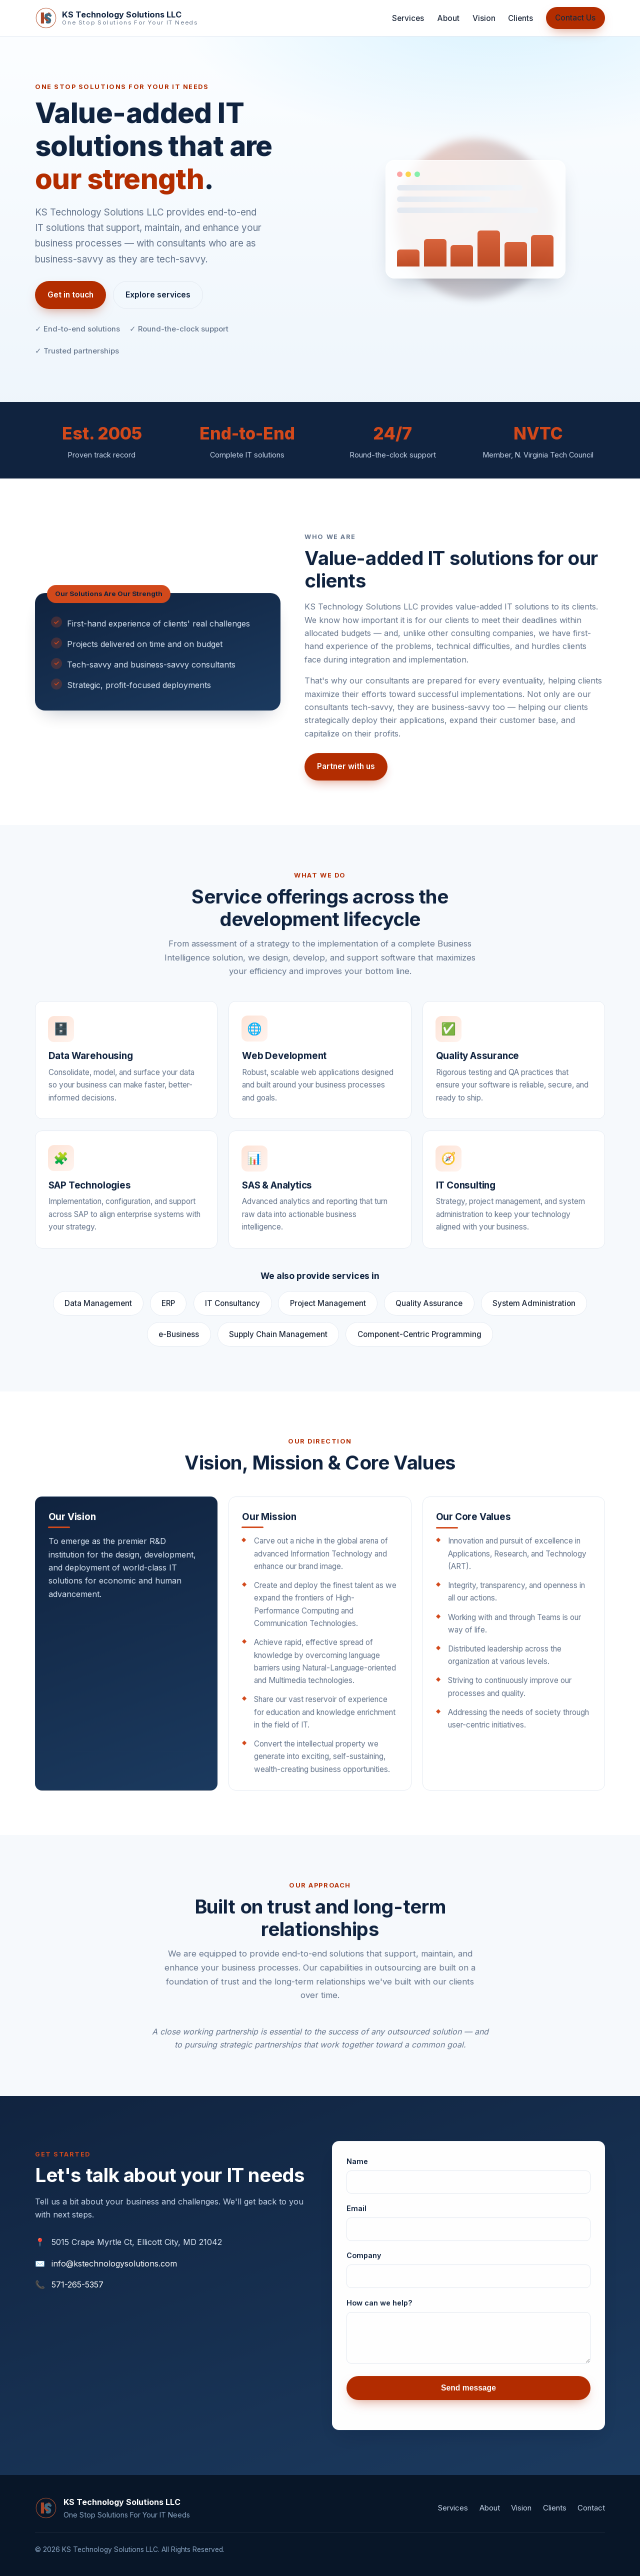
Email (356, 2215)
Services (408, 18)
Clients (520, 18)
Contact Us (575, 17)
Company (363, 2262)
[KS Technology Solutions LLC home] (116, 18)
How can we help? (379, 2310)
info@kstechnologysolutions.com (114, 2263)
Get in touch (71, 295)
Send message (468, 2394)
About (448, 18)
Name (357, 2168)
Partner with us (346, 773)
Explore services (158, 295)
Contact (591, 2507)
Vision (484, 18)
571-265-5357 (78, 2285)
